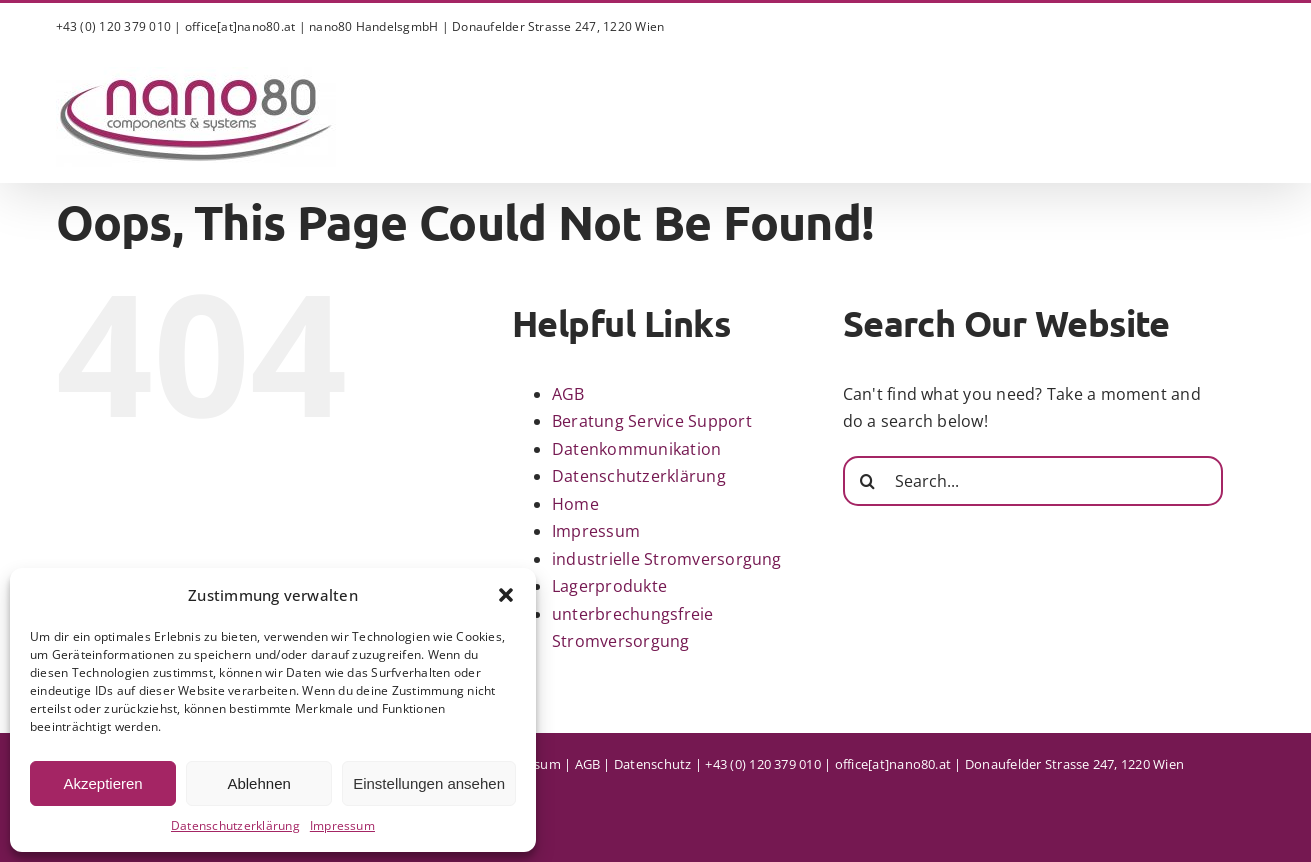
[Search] (868, 481)
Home (575, 504)
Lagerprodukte (609, 586)
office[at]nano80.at (240, 26)
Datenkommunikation (636, 449)
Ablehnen (258, 783)
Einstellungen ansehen (429, 783)
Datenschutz (653, 764)
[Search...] (1033, 481)
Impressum (342, 825)
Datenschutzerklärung (235, 825)
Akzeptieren (102, 783)
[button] (506, 595)
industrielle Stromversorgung (667, 559)
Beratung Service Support (652, 421)
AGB (568, 394)
